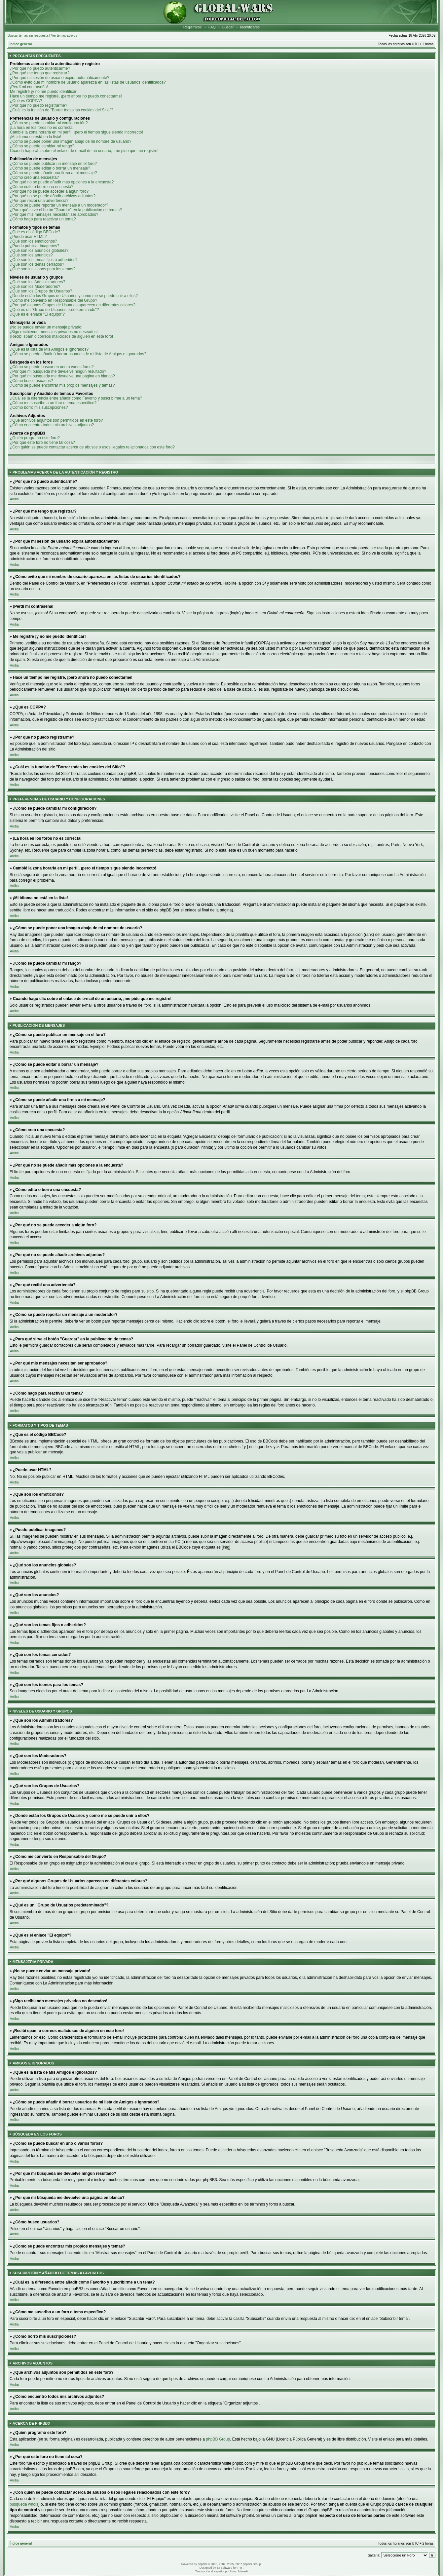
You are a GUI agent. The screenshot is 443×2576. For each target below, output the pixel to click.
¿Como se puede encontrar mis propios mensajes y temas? (62, 385)
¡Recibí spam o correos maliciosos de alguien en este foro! (61, 336)
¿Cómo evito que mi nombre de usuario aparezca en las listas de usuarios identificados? (88, 82)
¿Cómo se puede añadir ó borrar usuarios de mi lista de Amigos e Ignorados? (78, 354)
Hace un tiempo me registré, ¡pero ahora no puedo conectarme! (66, 96)
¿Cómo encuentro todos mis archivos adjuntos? (52, 425)
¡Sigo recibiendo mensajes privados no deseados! (54, 331)
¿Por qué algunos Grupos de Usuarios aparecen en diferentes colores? (72, 305)
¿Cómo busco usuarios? (31, 380)
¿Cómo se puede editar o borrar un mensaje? (50, 168)
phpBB (202, 2564)
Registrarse (192, 27)
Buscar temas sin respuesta (28, 35)
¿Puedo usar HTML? (28, 236)
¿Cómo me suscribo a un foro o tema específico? (53, 403)
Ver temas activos (64, 35)
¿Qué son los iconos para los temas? (42, 269)
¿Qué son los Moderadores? (35, 286)
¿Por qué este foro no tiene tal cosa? (42, 442)
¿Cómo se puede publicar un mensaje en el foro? (53, 163)
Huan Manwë (239, 2571)
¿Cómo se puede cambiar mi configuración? (49, 123)
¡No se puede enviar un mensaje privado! (46, 327)
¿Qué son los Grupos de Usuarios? (41, 291)
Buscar (228, 27)
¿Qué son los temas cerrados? (37, 264)
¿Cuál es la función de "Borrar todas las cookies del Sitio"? (61, 110)
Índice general (21, 44)
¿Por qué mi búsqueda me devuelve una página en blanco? (62, 376)
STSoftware (224, 2567)
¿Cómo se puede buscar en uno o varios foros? (51, 367)
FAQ (212, 27)
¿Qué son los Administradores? (37, 282)
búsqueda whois (24, 2504)
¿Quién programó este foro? (35, 438)
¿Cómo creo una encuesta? (34, 177)
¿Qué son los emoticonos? (33, 241)
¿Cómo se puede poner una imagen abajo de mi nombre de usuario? (70, 141)
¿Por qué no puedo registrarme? (38, 105)
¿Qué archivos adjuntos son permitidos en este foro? (56, 420)
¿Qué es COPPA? (26, 100)
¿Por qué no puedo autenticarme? (40, 68)
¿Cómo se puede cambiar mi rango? (42, 146)
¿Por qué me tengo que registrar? (39, 73)
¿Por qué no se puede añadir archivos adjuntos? (52, 196)
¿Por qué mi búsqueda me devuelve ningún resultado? (58, 371)
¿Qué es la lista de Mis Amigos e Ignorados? (49, 349)
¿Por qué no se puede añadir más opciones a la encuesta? (62, 182)
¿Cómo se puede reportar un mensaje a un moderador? (59, 205)
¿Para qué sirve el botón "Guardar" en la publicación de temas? (66, 210)
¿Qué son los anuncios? (31, 255)
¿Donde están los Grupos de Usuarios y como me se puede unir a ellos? (74, 295)
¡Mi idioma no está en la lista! (35, 137)
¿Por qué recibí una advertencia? (39, 200)
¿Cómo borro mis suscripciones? (39, 407)
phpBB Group (218, 2439)
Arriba (14, 499)
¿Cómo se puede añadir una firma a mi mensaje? (53, 173)
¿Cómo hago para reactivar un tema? (43, 219)
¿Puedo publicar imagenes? (34, 246)
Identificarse (250, 27)
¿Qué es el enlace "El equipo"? (37, 314)
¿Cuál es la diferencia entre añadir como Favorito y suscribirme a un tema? (76, 398)
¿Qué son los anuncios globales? (39, 250)
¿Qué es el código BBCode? (35, 232)
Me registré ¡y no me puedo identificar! (44, 91)
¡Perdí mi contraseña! (29, 87)
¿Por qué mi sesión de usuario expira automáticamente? (59, 77)
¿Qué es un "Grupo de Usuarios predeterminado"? (54, 309)
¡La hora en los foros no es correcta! (42, 127)
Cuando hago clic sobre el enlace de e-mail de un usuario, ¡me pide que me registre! (84, 150)
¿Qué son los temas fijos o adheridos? (44, 259)
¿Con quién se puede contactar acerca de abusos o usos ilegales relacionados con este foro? (92, 447)
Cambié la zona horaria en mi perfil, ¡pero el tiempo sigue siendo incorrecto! (76, 132)
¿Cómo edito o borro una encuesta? (41, 186)
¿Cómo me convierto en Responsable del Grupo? (53, 300)
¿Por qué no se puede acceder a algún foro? (49, 191)
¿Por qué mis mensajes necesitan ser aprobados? (54, 214)
